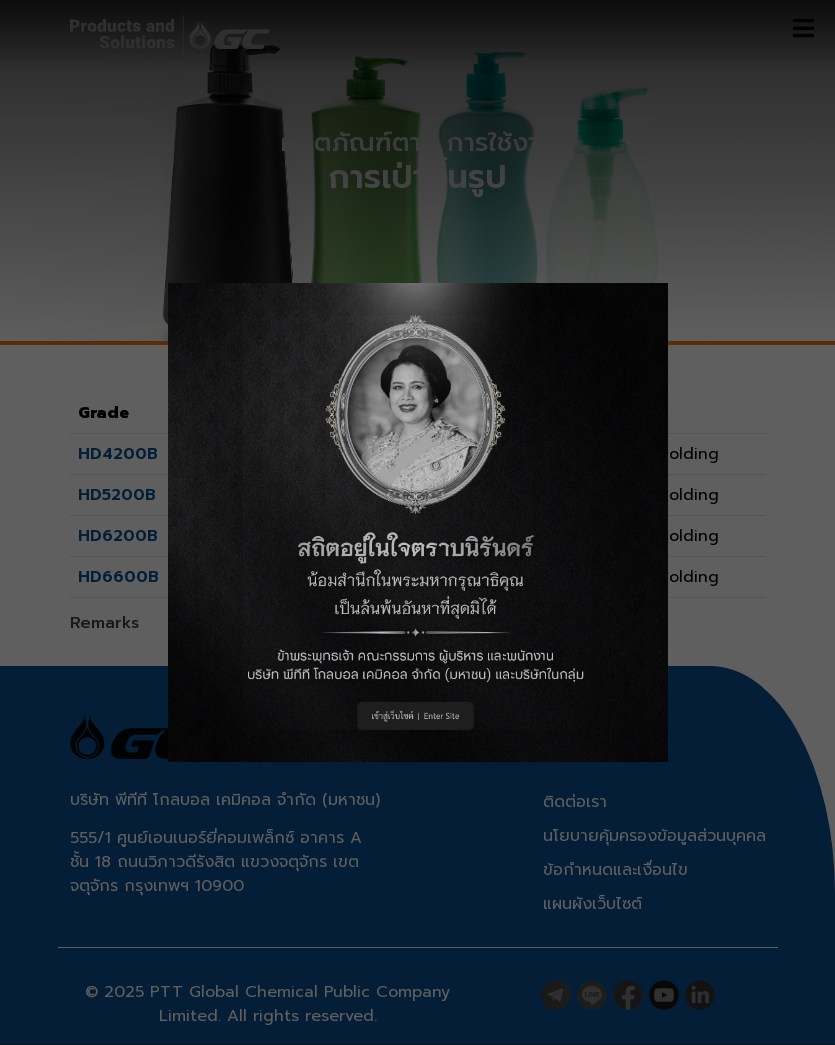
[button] (418, 522)
